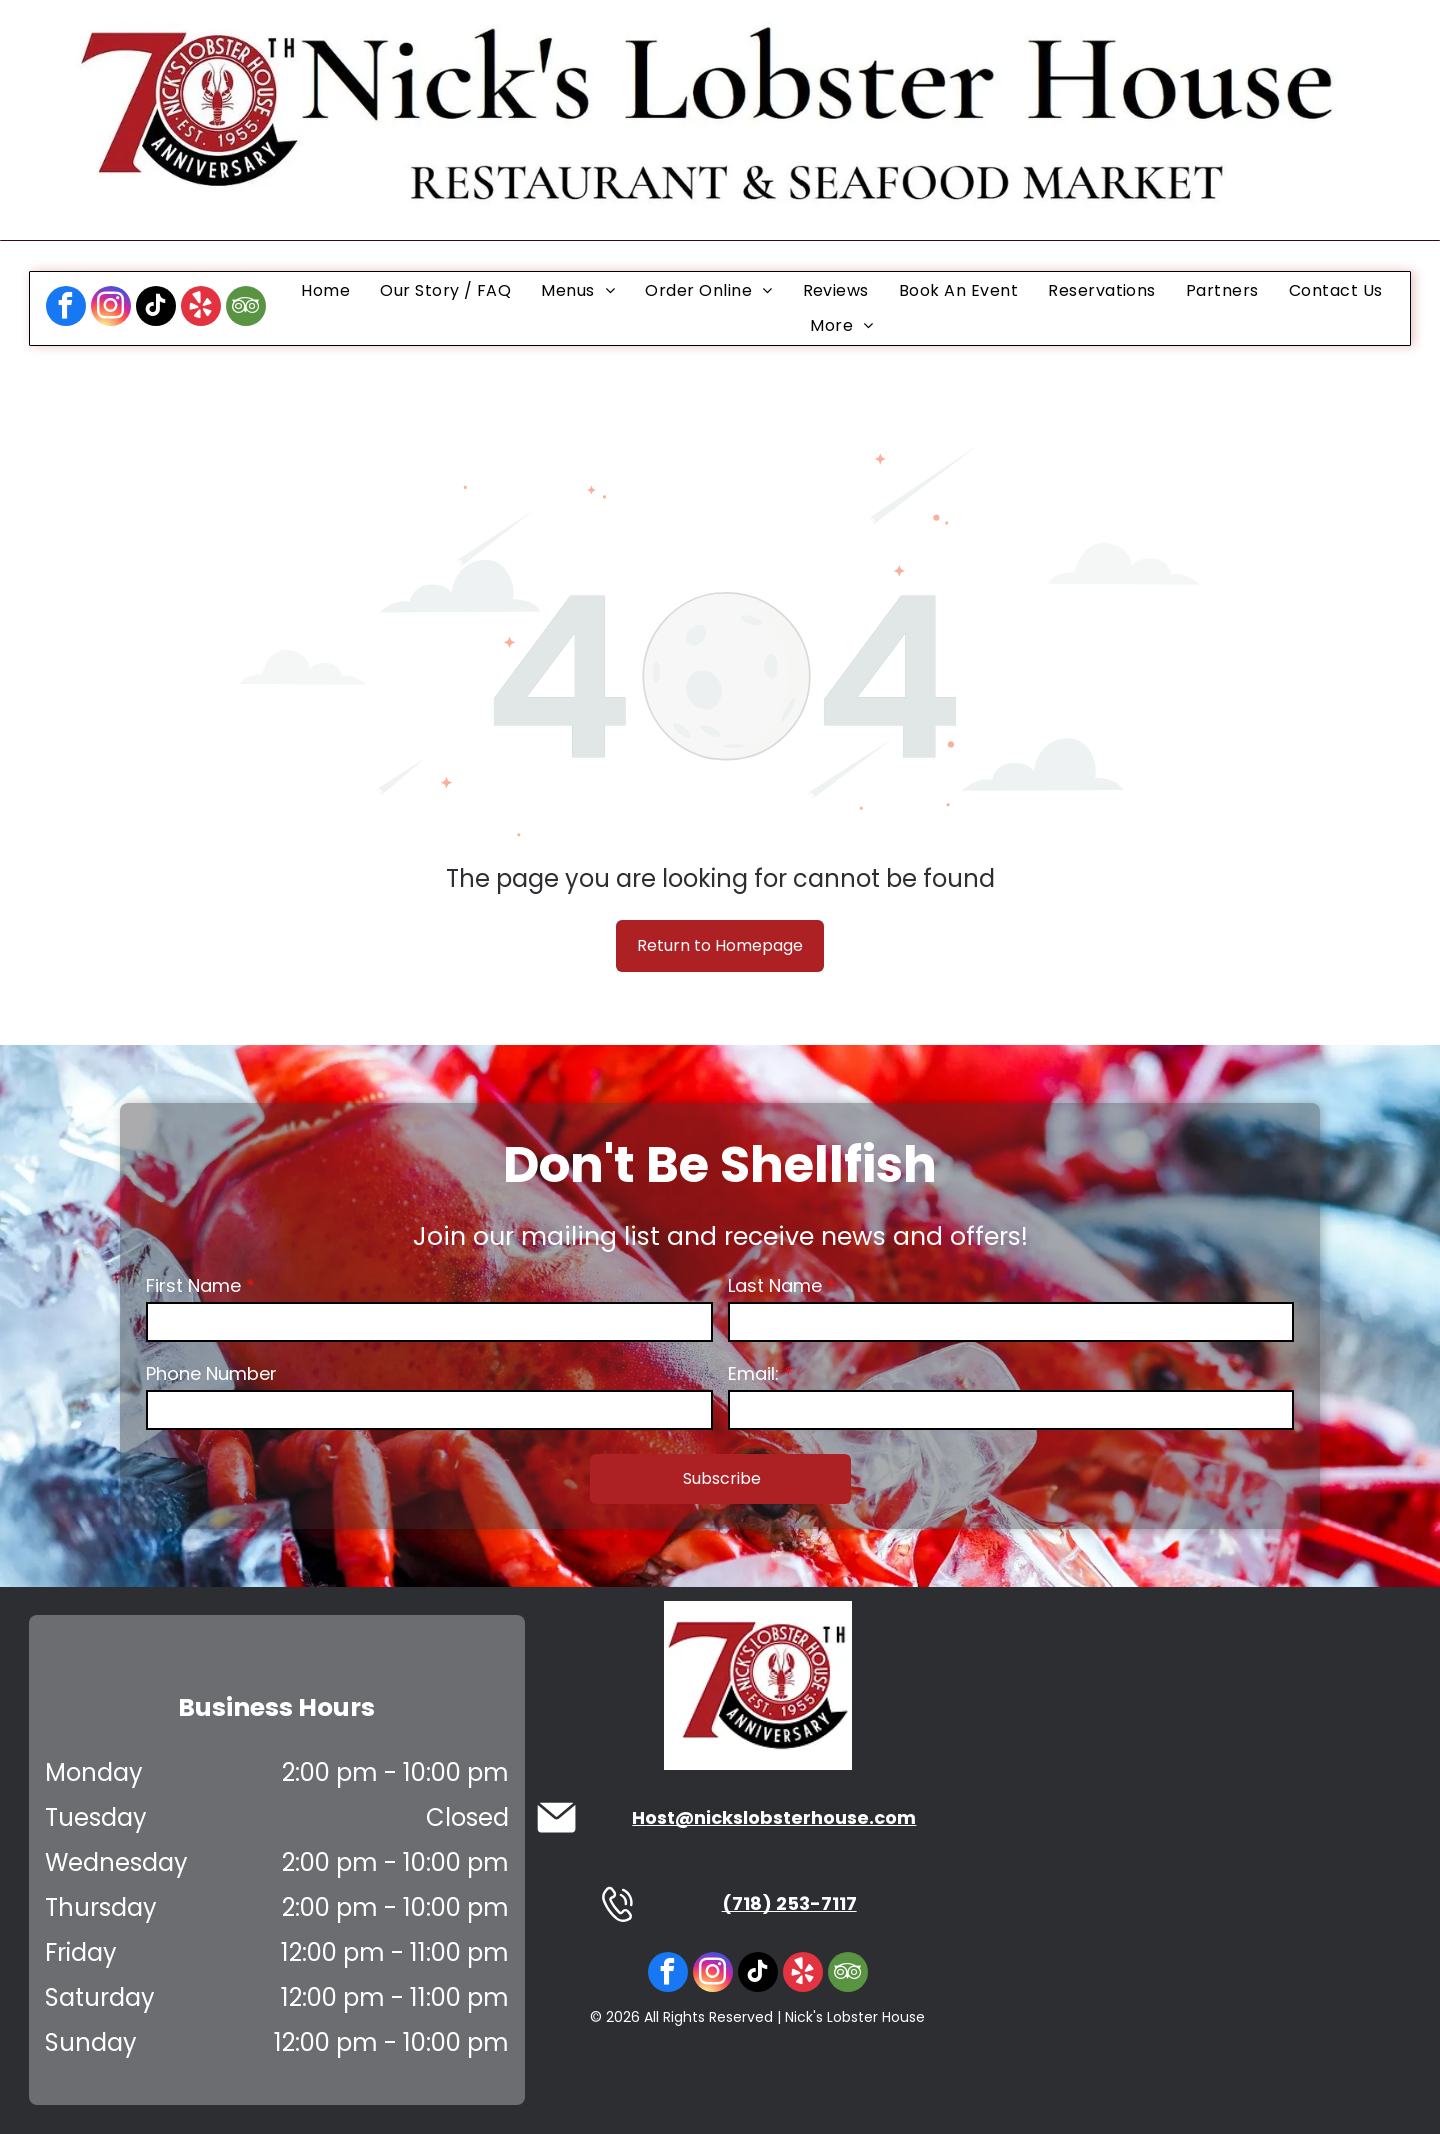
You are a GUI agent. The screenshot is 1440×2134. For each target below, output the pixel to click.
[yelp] (201, 308)
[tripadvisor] (246, 308)
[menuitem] (325, 290)
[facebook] (66, 308)
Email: (753, 1373)
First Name (193, 1285)
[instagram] (111, 308)
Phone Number (211, 1373)
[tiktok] (156, 308)
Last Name (775, 1285)
